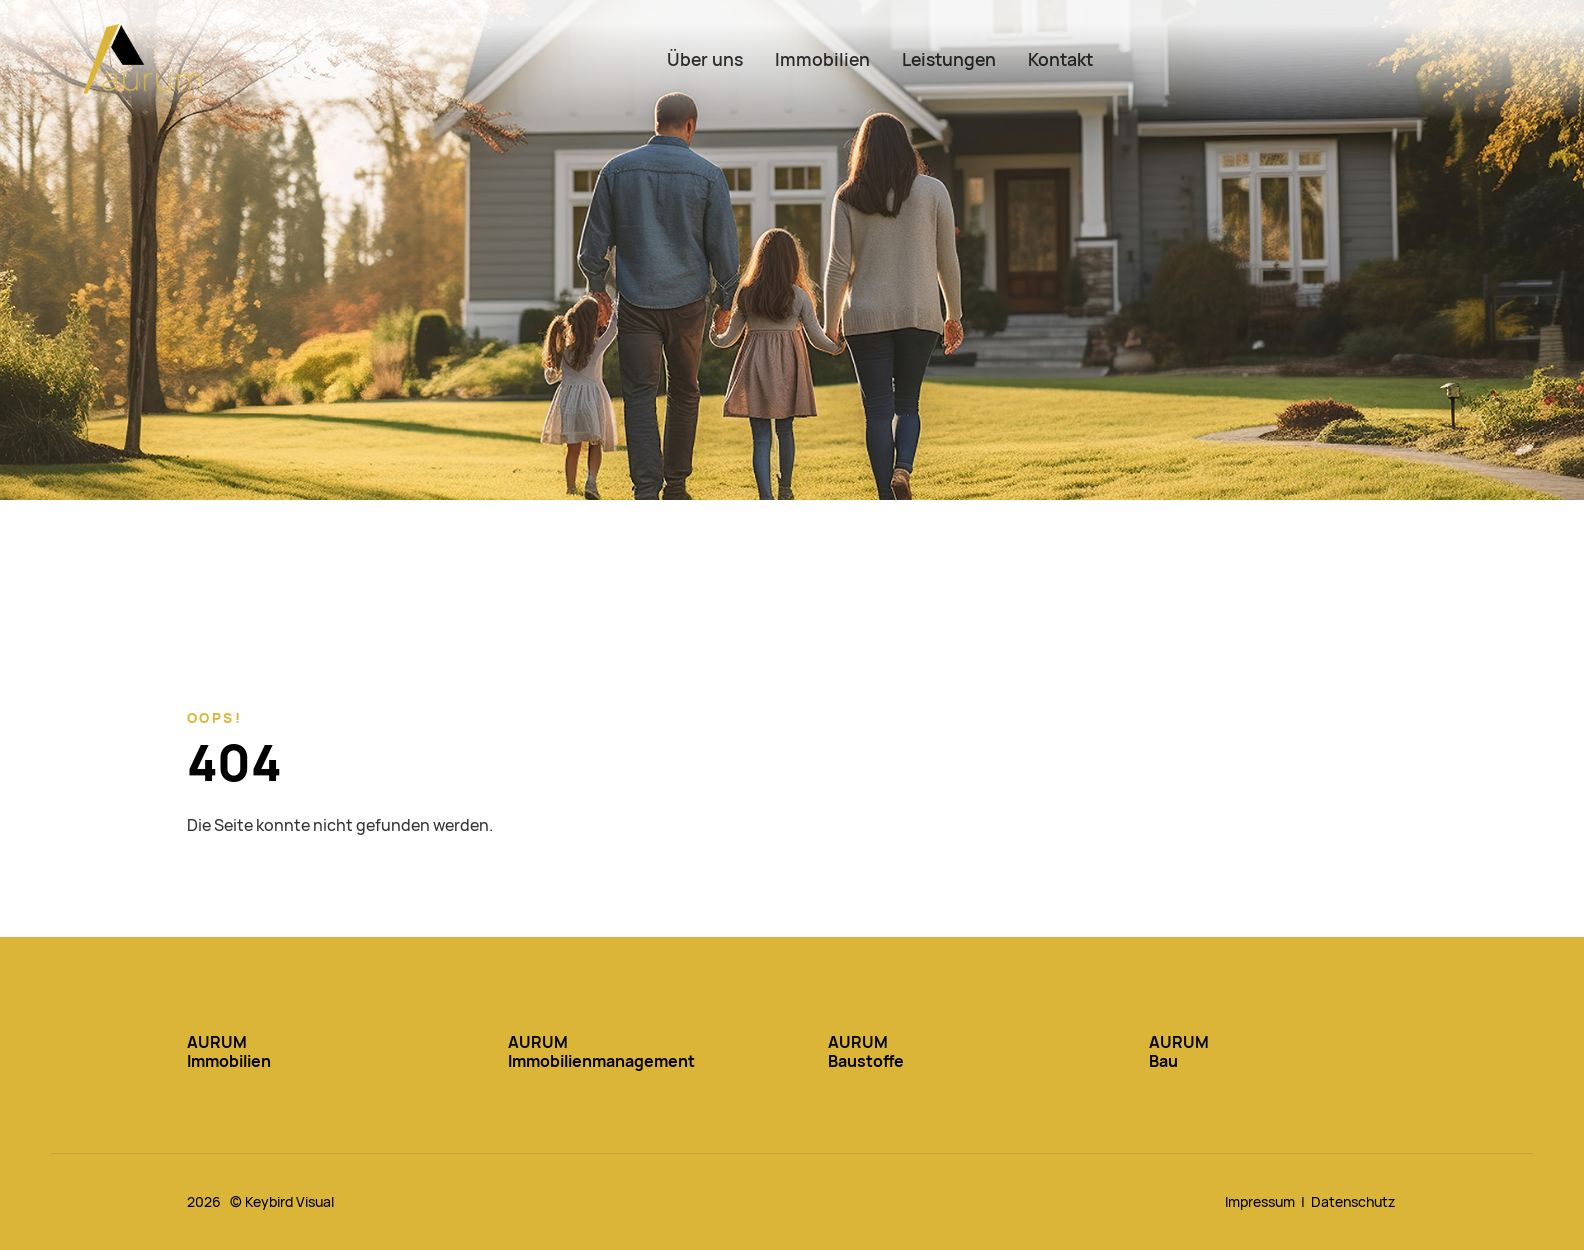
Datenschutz (1353, 1202)
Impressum (1260, 1202)
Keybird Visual (289, 1202)
